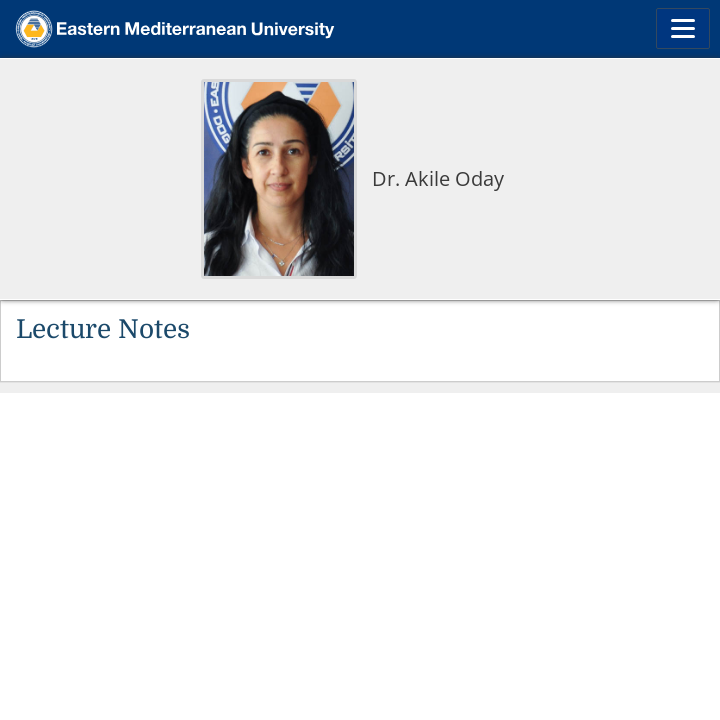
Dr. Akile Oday (438, 178)
